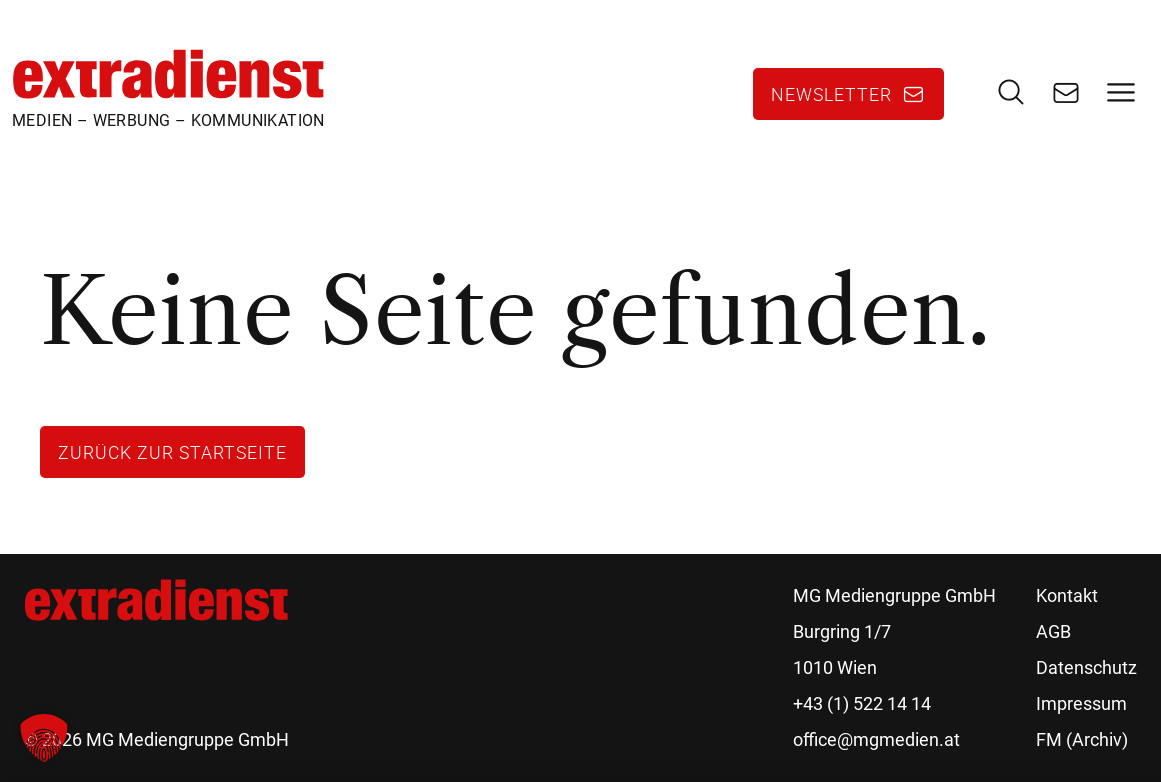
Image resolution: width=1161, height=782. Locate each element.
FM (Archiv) (1082, 739)
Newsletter (831, 94)
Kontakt (1067, 595)
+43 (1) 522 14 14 (862, 703)
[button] (44, 738)
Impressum (1081, 703)
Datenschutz (1086, 667)
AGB (1053, 631)
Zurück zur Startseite (172, 452)
